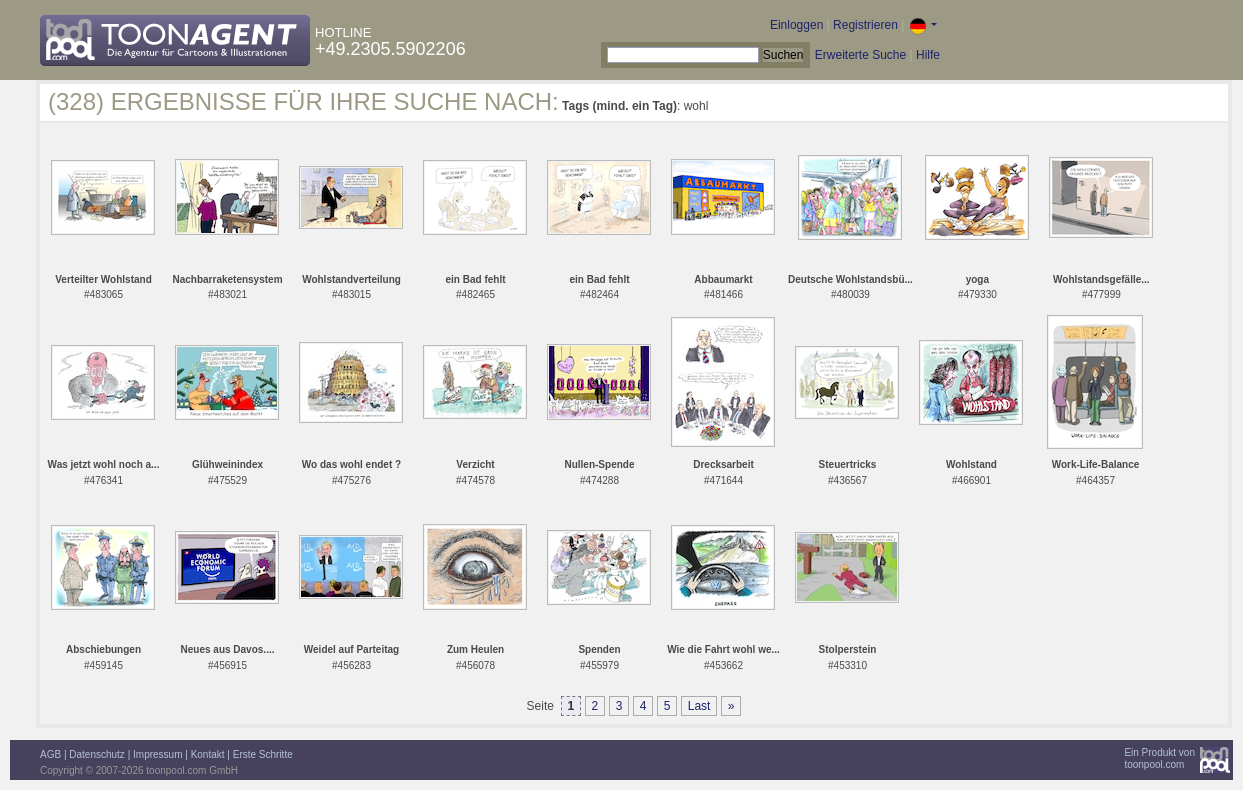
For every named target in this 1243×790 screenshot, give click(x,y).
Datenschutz (97, 754)
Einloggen (796, 25)
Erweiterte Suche (860, 55)
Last (699, 706)
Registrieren (865, 25)
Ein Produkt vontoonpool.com (1159, 758)
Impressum (157, 754)
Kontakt (208, 754)
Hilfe (928, 55)
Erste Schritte (263, 754)
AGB (50, 754)
